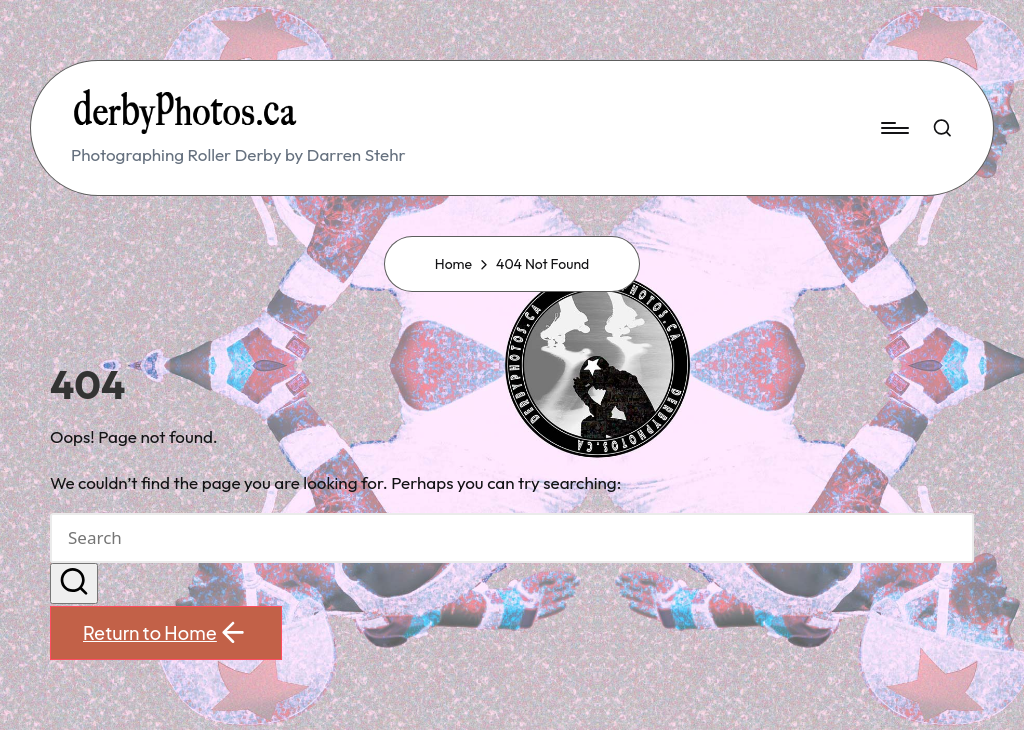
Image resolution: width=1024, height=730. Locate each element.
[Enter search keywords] (512, 538)
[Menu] (893, 128)
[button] (74, 584)
